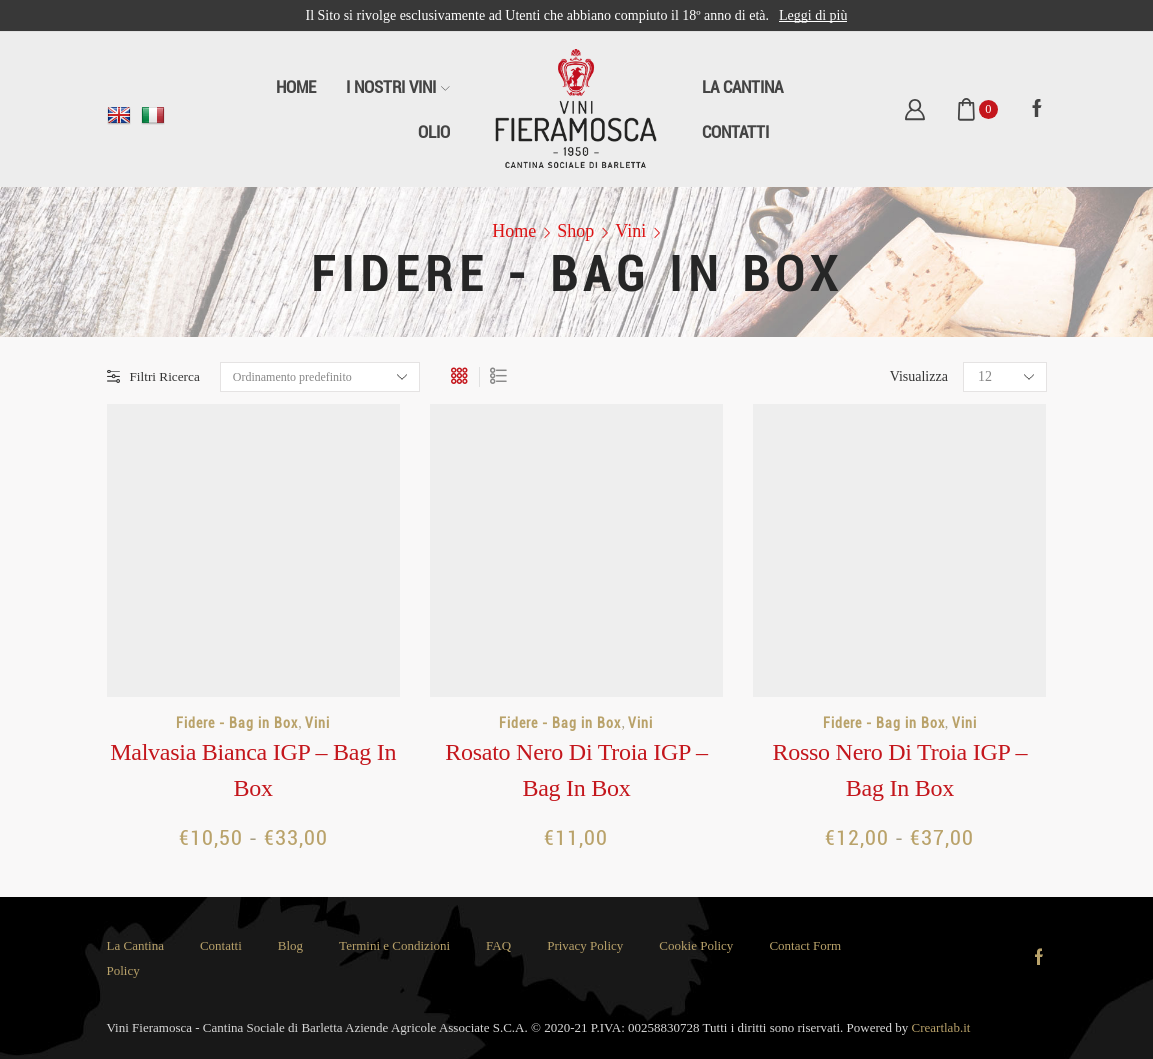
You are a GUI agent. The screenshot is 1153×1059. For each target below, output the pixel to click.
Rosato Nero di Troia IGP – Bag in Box (576, 770)
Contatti (735, 132)
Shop (575, 231)
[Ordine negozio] (324, 377)
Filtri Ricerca (155, 376)
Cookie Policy (696, 945)
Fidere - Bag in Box (237, 723)
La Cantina (742, 87)
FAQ (498, 945)
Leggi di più (813, 15)
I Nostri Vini (398, 87)
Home (296, 87)
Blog (290, 945)
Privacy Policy (585, 945)
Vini (630, 231)
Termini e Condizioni (394, 945)
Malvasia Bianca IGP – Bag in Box (253, 770)
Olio (434, 132)
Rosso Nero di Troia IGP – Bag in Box (899, 770)
